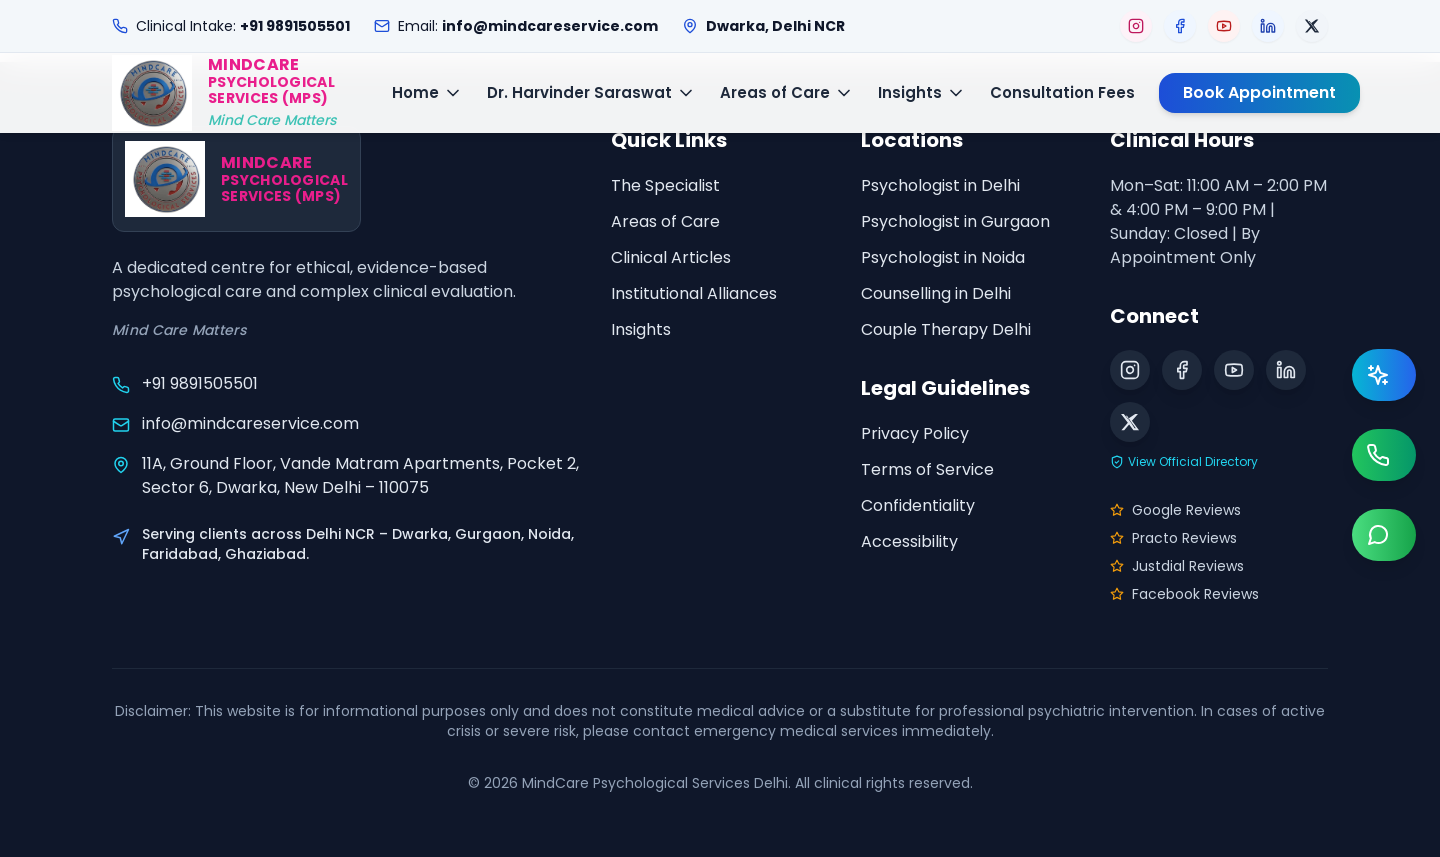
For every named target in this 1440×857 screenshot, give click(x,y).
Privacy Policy (915, 433)
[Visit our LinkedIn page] (1268, 26)
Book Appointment (1259, 92)
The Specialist (665, 185)
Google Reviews (1175, 510)
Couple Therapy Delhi (946, 329)
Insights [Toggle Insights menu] (922, 92)
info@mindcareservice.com (250, 423)
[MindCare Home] (224, 93)
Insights (641, 329)
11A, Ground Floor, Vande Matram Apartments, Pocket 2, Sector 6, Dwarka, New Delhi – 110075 (360, 475)
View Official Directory (1184, 462)
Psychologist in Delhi (940, 185)
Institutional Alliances (694, 293)
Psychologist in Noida (943, 257)
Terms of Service (927, 469)
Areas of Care (665, 221)
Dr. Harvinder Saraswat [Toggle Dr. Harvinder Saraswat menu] (591, 92)
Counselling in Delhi (936, 293)
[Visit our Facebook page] (1180, 26)
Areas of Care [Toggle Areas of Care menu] (787, 92)
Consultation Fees (1062, 92)
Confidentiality (918, 505)
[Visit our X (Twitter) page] (1312, 26)
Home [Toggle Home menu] (427, 92)
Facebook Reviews (1184, 594)
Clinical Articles (671, 257)
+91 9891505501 (200, 383)
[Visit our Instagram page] (1136, 26)
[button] (224, 93)
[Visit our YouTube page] (1224, 26)
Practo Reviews (1173, 538)
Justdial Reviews (1177, 566)
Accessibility (909, 541)
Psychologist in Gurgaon (955, 221)
